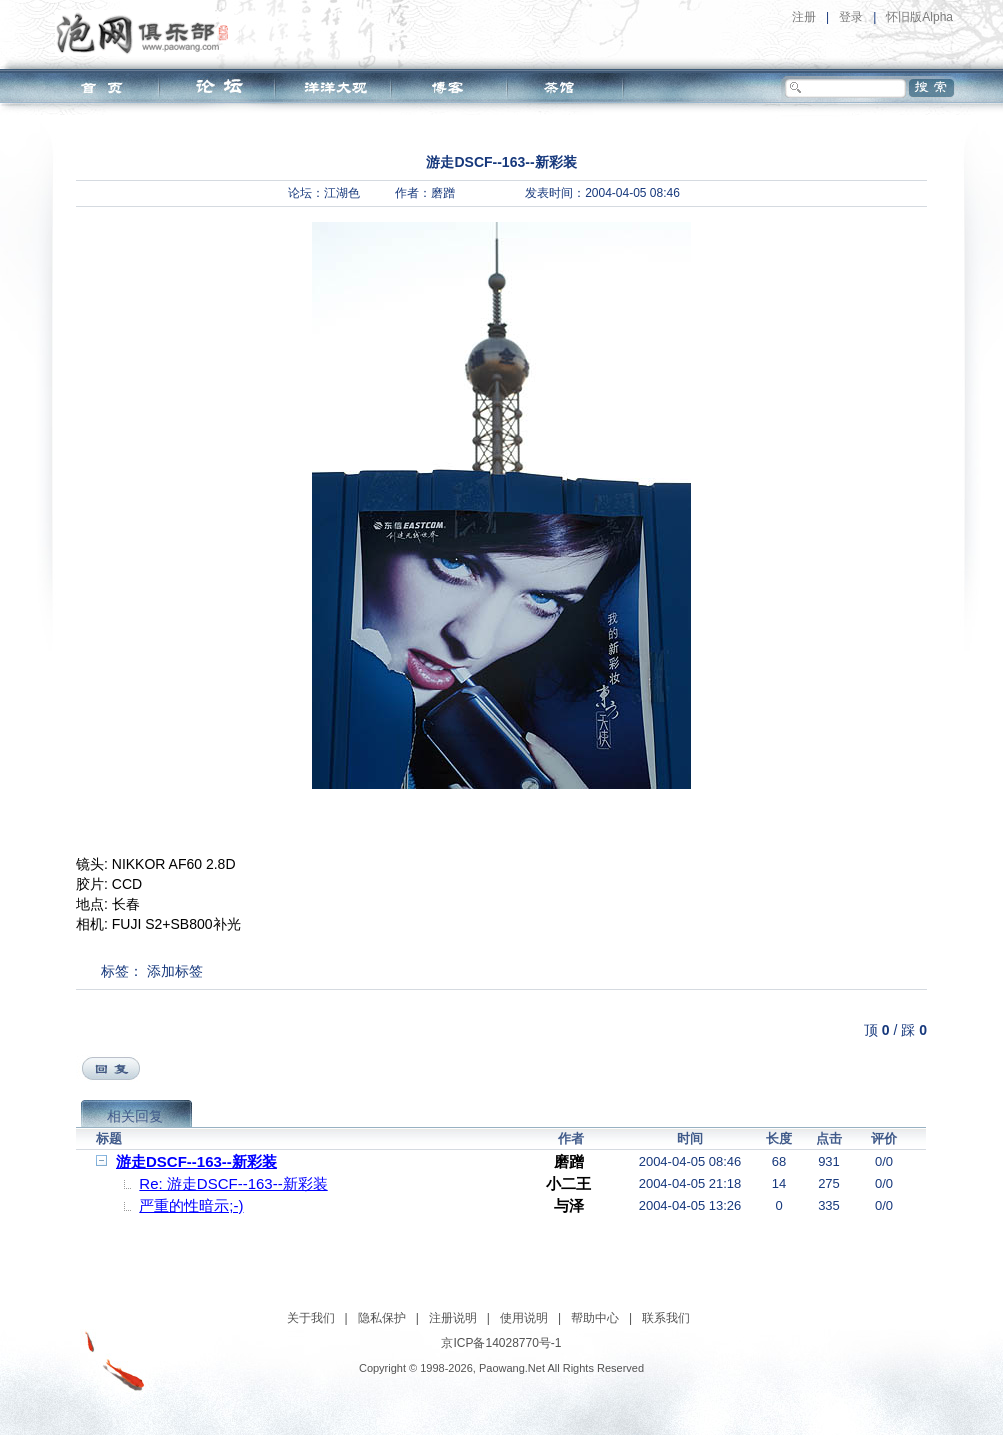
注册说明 (453, 1318)
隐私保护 (382, 1318)
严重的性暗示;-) (191, 1205)
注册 (804, 17)
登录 (851, 17)
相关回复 (135, 1116)
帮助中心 (595, 1318)
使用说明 (524, 1318)
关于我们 (311, 1318)
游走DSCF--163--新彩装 (196, 1161)
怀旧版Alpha (919, 17)
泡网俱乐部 (147, 33)
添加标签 (175, 971)
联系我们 (666, 1318)
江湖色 (342, 193)
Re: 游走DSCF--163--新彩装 (233, 1183)
